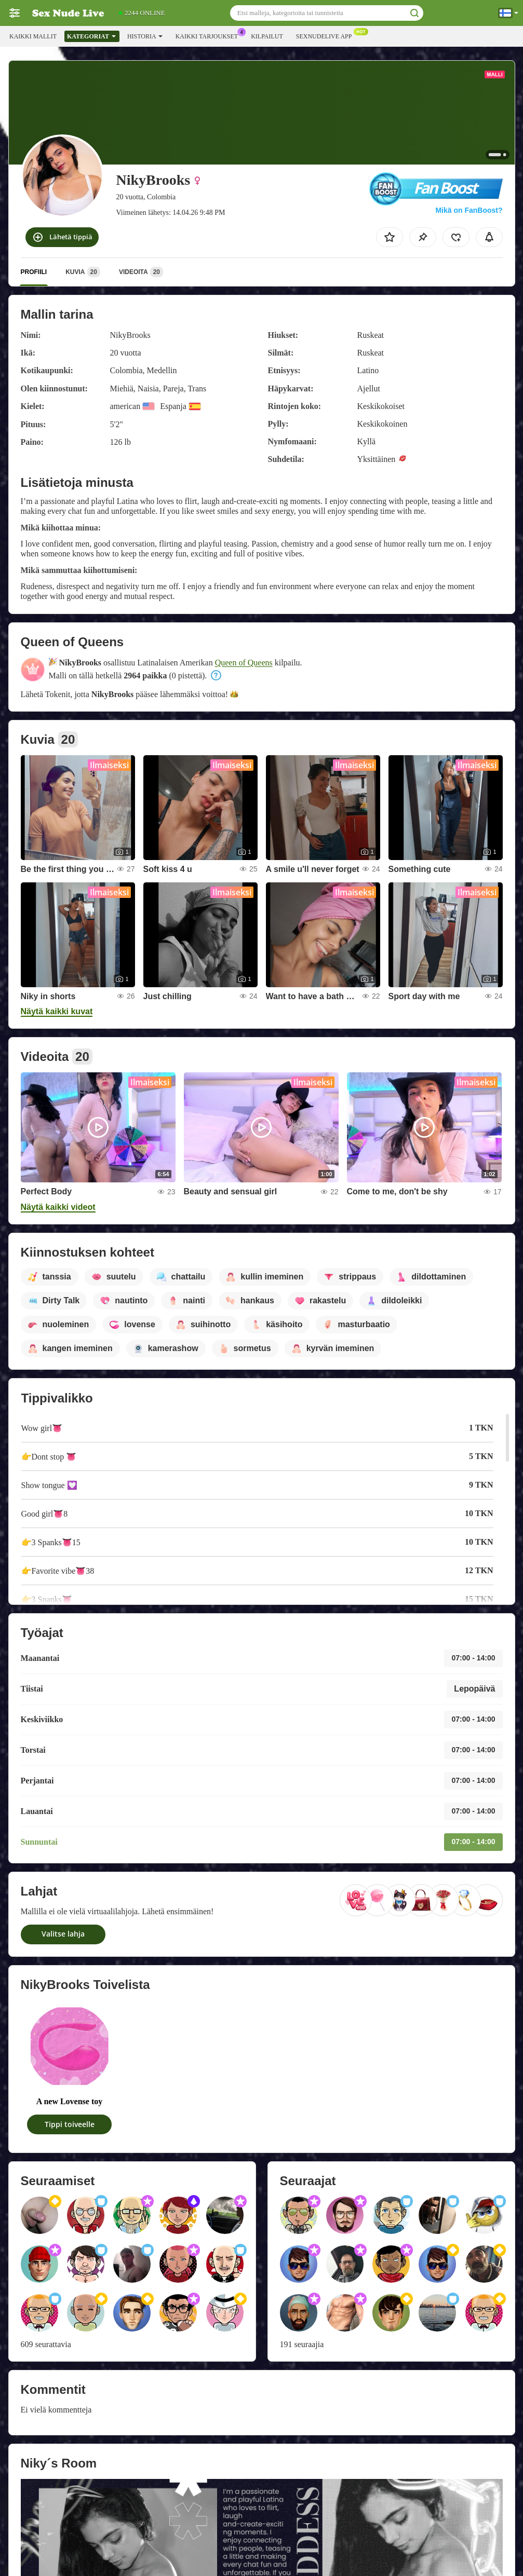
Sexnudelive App (326, 35)
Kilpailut (267, 36)
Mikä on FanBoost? (468, 210)
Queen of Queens (244, 662)
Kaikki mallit (33, 36)
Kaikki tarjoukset (209, 35)
